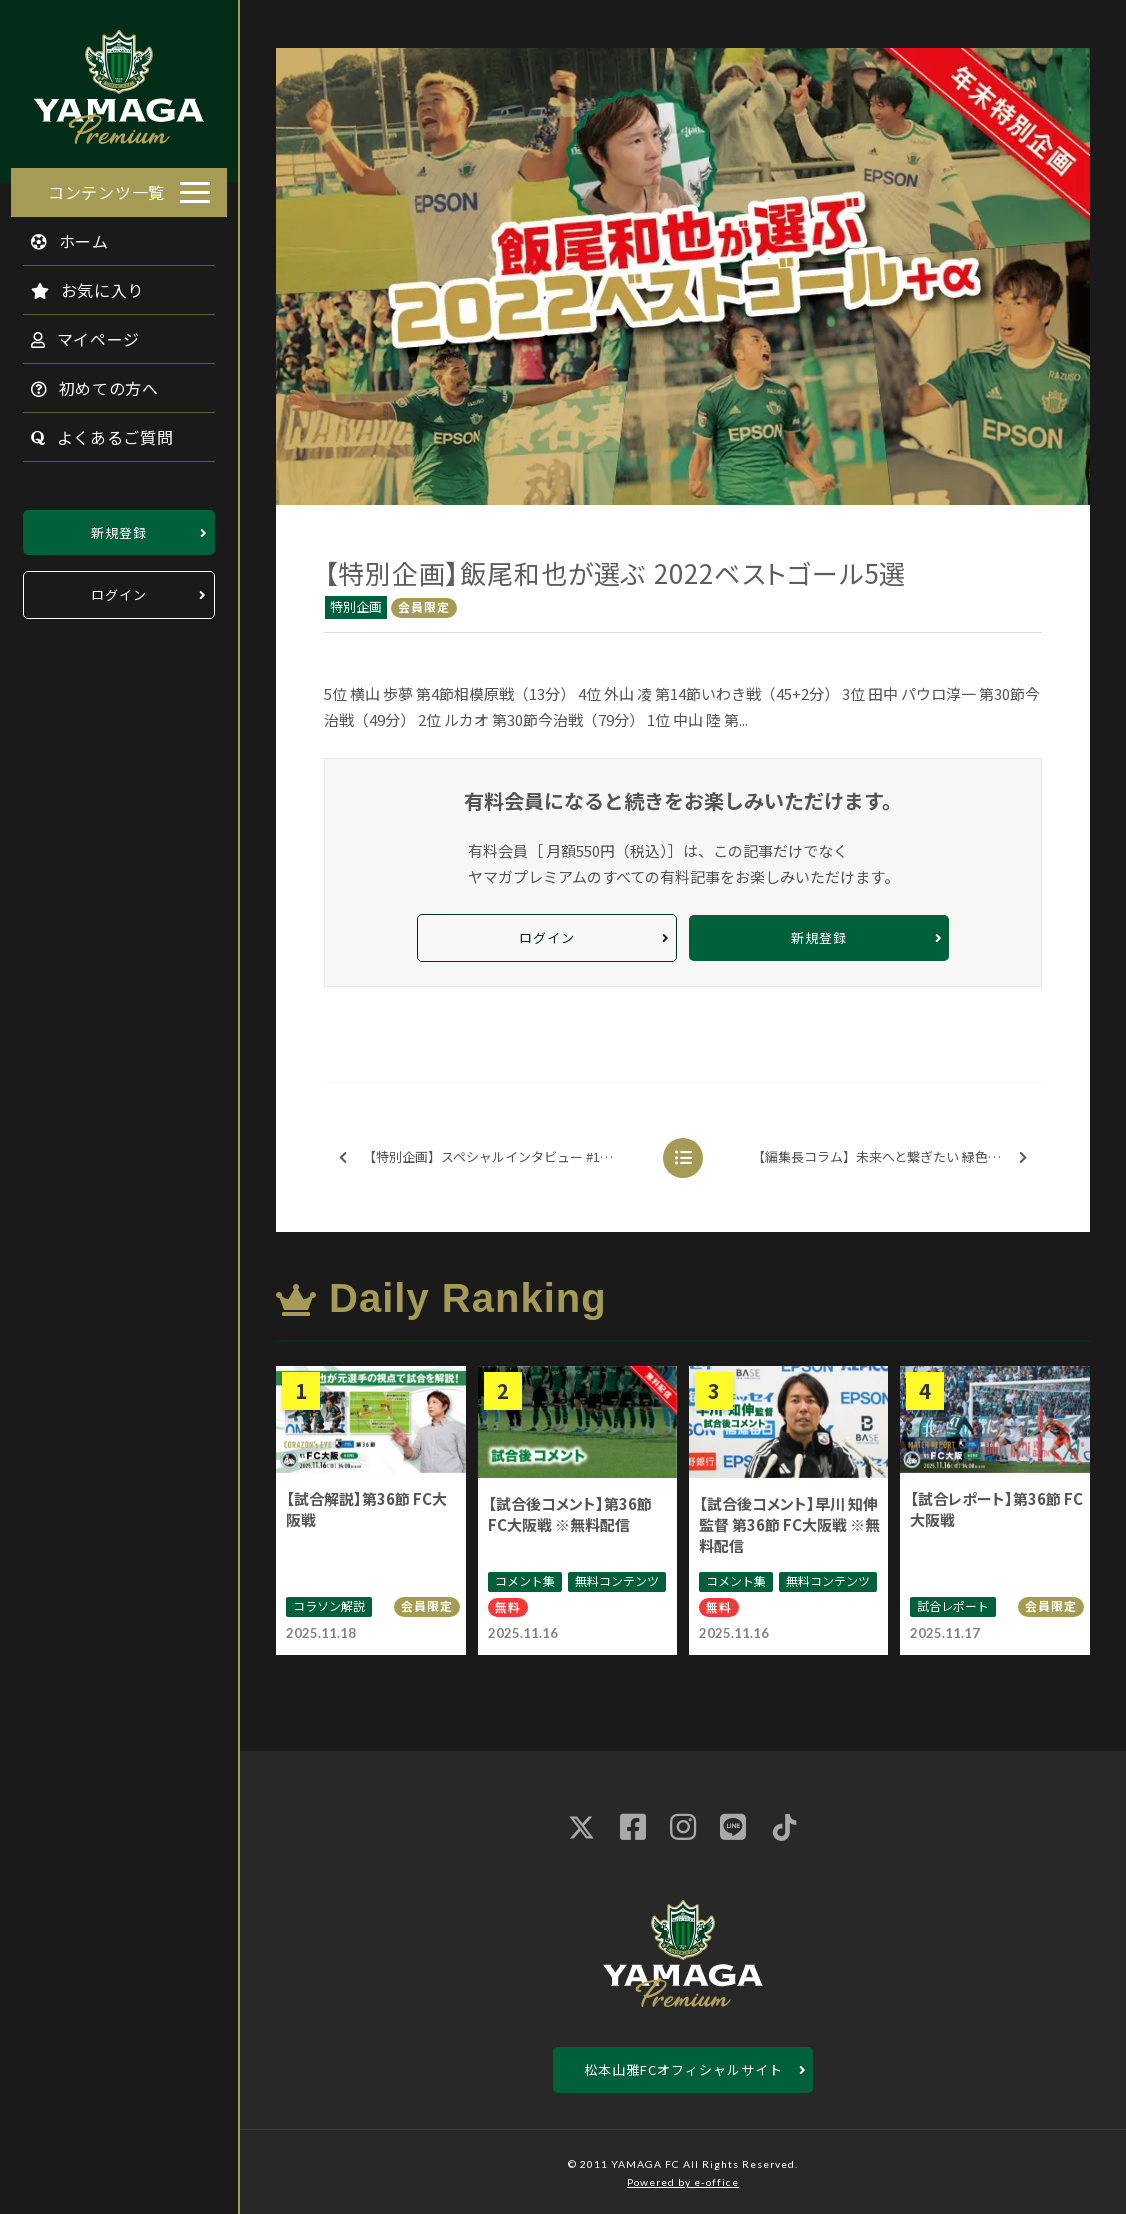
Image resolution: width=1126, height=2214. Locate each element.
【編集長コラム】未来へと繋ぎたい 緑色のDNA (889, 1157)
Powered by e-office (683, 2182)
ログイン (119, 589)
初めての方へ (84, 382)
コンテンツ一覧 (106, 186)
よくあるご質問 (91, 431)
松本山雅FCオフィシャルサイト (683, 2069)
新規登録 (119, 526)
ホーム (59, 235)
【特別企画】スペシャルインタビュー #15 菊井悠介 (494, 1157)
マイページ (74, 333)
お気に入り (76, 284)
